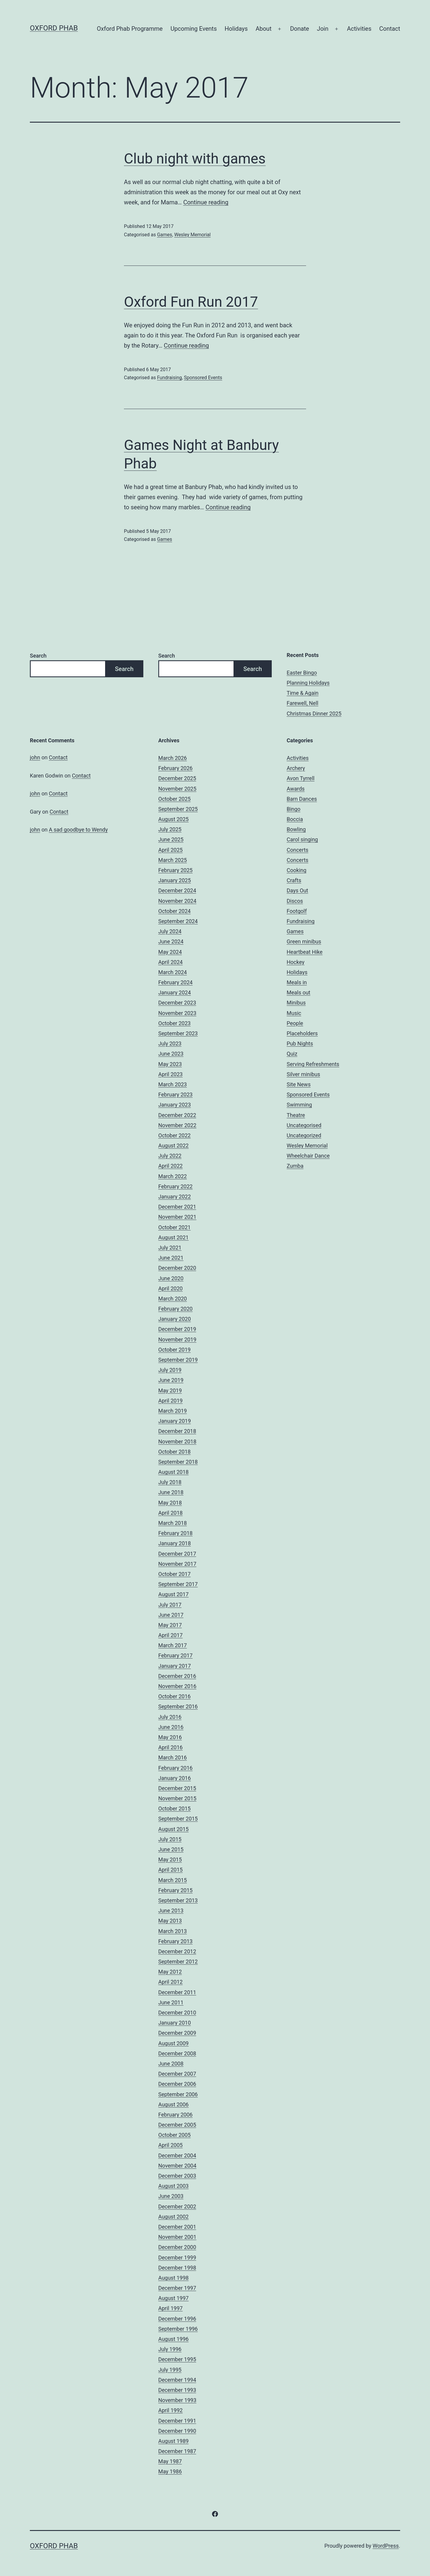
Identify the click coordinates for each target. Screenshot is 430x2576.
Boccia (295, 819)
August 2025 (173, 819)
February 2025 (175, 870)
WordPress (386, 2546)
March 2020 (172, 1298)
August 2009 (173, 2043)
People (295, 1023)
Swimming (299, 1105)
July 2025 (170, 829)
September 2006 (178, 2094)
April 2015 (170, 1870)
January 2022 (174, 1196)
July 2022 (170, 1156)
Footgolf (297, 911)
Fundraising (169, 377)
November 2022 (177, 1125)
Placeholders (302, 1033)
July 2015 (170, 1839)
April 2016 (170, 1747)
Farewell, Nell (302, 703)
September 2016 (178, 1706)
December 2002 (177, 2206)
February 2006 (175, 2114)
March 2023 (172, 1084)
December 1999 (177, 2257)
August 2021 (173, 1237)
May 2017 (170, 1625)
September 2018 (178, 1462)
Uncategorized (304, 1135)
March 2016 (172, 1757)
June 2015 (170, 1849)
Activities (359, 28)
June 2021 (170, 1258)
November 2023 (177, 1013)
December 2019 (177, 1329)
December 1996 (177, 2319)
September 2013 (178, 1900)
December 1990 (177, 2431)
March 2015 (172, 1880)
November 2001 (177, 2237)
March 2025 (172, 860)
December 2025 (177, 778)
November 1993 (177, 2400)
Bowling (296, 829)
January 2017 (174, 1666)
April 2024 (170, 962)
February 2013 (175, 1941)
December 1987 (177, 2451)
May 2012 (170, 1972)
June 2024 (170, 941)
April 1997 (170, 2308)
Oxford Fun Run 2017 (191, 301)
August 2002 (173, 2216)
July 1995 (170, 2370)
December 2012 (177, 1951)
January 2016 (174, 1778)
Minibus (296, 1002)
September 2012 (178, 1961)
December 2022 (177, 1115)
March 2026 (172, 758)
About (263, 28)
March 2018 (172, 1523)
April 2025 (170, 850)
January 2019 (174, 1421)
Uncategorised (304, 1125)
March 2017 (172, 1645)
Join (322, 28)
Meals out (298, 992)
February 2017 (175, 1655)
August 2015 (173, 1829)
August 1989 (173, 2441)
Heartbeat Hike (304, 952)
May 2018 (170, 1503)
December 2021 (177, 1207)
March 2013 (172, 1931)
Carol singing (302, 839)
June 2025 (170, 839)
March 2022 (172, 1176)
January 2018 (174, 1543)
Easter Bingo (302, 673)
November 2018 (177, 1441)
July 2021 (170, 1247)
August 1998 (173, 2278)
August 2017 (173, 1594)
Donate (299, 28)
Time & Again (303, 693)
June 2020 (170, 1278)
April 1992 (170, 2410)
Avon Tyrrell (300, 778)
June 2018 (170, 1492)
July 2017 (170, 1605)
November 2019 (177, 1339)
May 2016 (170, 1737)
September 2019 (178, 1360)
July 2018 (170, 1482)
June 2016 (170, 1727)
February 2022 (175, 1186)
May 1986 (170, 2471)
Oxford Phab (54, 28)
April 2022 (170, 1166)
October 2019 (174, 1349)
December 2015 (177, 1788)
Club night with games (195, 158)
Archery (296, 768)
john (35, 757)
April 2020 (170, 1288)
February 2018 (175, 1533)
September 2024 (178, 921)
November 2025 (177, 789)
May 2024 (170, 952)
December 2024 (177, 890)
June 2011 (170, 2002)
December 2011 (177, 1992)
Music (294, 1013)
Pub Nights (300, 1043)
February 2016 (175, 1768)
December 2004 (177, 2155)
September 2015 (178, 1818)
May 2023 (170, 1064)
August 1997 (173, 2298)
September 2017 (178, 1584)
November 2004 (177, 2165)
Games (164, 234)
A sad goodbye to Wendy (78, 829)
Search (38, 656)
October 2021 (174, 1227)
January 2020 (174, 1319)
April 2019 (170, 1400)
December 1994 (177, 2380)
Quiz (292, 1054)
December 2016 (177, 1676)
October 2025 (174, 799)
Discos (295, 901)
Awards (296, 789)
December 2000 (177, 2247)
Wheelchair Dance (308, 1156)
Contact (389, 28)
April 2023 (170, 1074)
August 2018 (173, 1472)
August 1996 (173, 2339)
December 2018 (177, 1431)
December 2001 (177, 2227)
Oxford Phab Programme (129, 28)
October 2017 (174, 1574)
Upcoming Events (194, 28)
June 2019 (170, 1380)
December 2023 (177, 1002)
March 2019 (172, 1411)
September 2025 (178, 809)
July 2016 (170, 1717)
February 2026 (175, 768)
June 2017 (170, 1615)
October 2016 (174, 1696)
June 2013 (170, 1910)
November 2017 (177, 1564)
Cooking (296, 870)
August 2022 (173, 1145)
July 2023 (170, 1043)
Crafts (294, 880)
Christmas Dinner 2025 (314, 713)
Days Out (297, 890)
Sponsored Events (203, 377)
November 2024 (177, 901)
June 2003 (170, 2196)
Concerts (297, 850)
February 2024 (175, 982)
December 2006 (177, 2084)
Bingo (293, 809)
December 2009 (177, 2033)
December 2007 (177, 2074)
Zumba (295, 1166)
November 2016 (177, 1686)
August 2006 (173, 2104)
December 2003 (177, 2176)
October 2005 (174, 2135)
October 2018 (174, 1452)
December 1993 (177, 2390)
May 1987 (170, 2461)
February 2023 (175, 1094)
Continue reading (205, 202)
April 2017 (170, 1635)
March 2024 (172, 972)
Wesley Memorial (192, 234)
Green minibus (304, 941)
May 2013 (170, 1921)
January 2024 (174, 992)
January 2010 (174, 2023)
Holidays (236, 28)
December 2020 (177, 1268)
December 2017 (177, 1554)
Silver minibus (303, 1074)
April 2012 (170, 1982)
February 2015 (175, 1890)
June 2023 (170, 1054)
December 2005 (177, 2125)
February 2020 (175, 1309)
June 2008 (170, 2063)
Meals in (297, 982)
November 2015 (177, 1798)
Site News (299, 1084)
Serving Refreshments (313, 1064)
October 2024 (174, 911)
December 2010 (177, 2012)
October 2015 (174, 1808)
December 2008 (177, 2053)
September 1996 (178, 2329)
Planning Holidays (308, 683)
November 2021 (177, 1217)
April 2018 (170, 1513)
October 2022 (174, 1135)
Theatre (296, 1115)
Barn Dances (302, 799)
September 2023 (178, 1033)
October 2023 (174, 1023)
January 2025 (174, 880)
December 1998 (177, 2268)
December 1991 (177, 2421)
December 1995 (177, 2359)
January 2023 (174, 1105)
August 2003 (173, 2186)
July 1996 (170, 2349)
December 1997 (177, 2288)
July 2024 (170, 931)
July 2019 (170, 1370)
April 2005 (170, 2145)
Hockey (295, 962)
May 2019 (170, 1390)
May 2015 (170, 1859)
